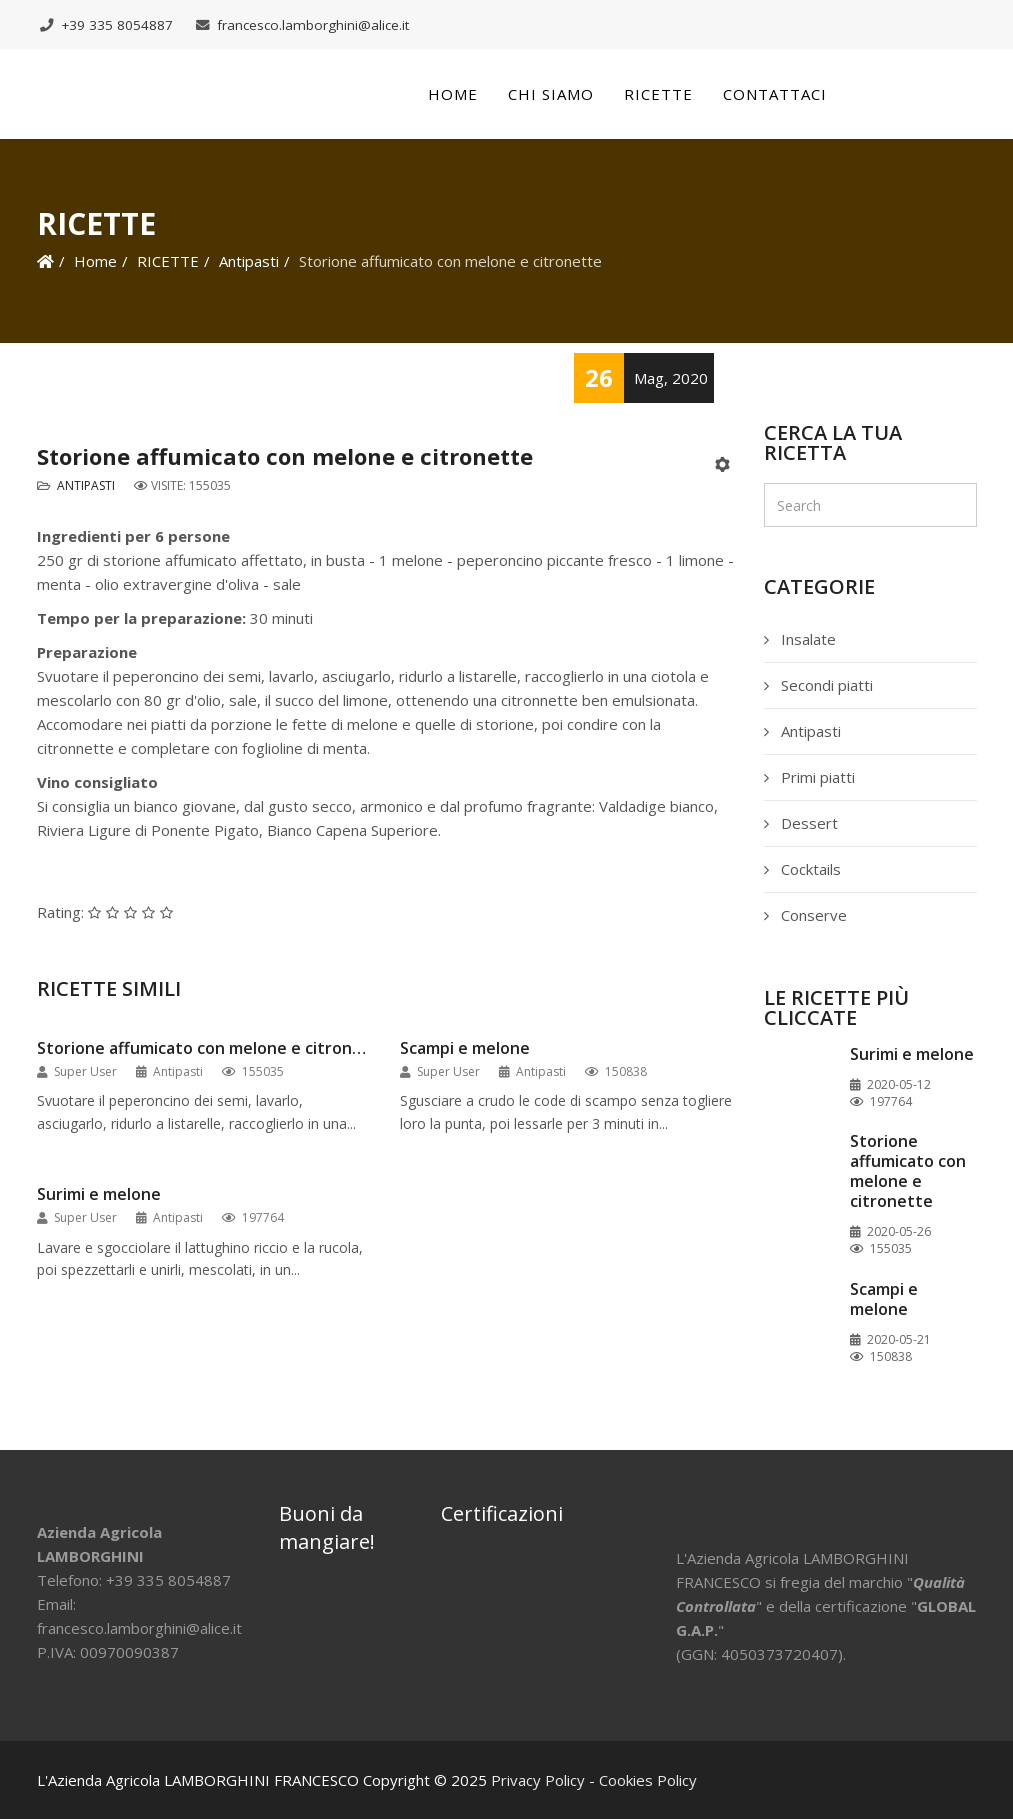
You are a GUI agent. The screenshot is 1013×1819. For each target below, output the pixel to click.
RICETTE (168, 261)
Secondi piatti (825, 685)
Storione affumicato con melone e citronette (204, 1048)
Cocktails (809, 869)
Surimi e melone (99, 1194)
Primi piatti (816, 777)
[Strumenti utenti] (724, 465)
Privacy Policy (538, 1780)
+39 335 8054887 (117, 25)
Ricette (658, 94)
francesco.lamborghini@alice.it (313, 25)
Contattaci (775, 94)
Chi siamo (551, 94)
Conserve (812, 915)
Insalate (806, 639)
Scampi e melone (465, 1048)
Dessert (807, 823)
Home (453, 94)
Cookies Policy (648, 1780)
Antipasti (249, 261)
